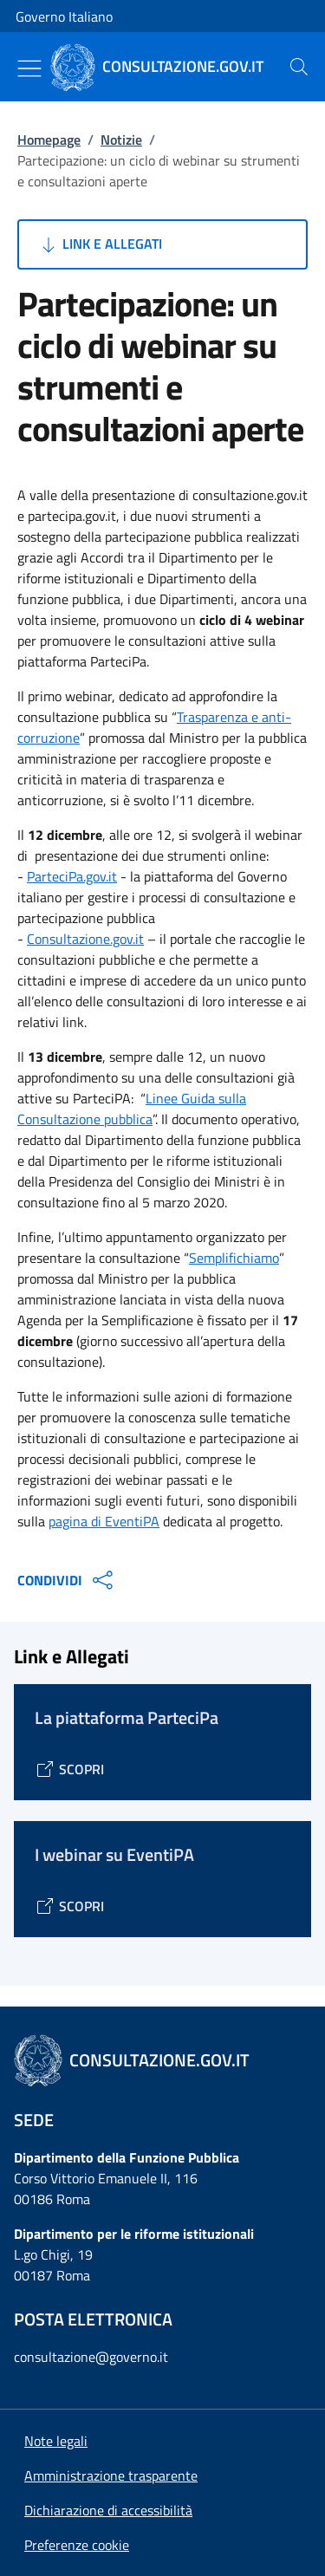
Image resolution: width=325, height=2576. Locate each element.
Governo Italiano (64, 16)
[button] (76, 2544)
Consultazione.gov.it (85, 938)
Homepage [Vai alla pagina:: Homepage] (49, 139)
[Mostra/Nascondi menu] (29, 68)
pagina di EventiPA (104, 1521)
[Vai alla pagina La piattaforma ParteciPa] (69, 1769)
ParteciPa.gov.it (72, 876)
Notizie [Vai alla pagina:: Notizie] (121, 139)
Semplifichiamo (234, 1257)
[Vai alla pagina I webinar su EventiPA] (69, 1906)
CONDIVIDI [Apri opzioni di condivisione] (67, 1580)
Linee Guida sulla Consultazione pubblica (131, 1108)
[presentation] (299, 66)
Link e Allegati (100, 244)
